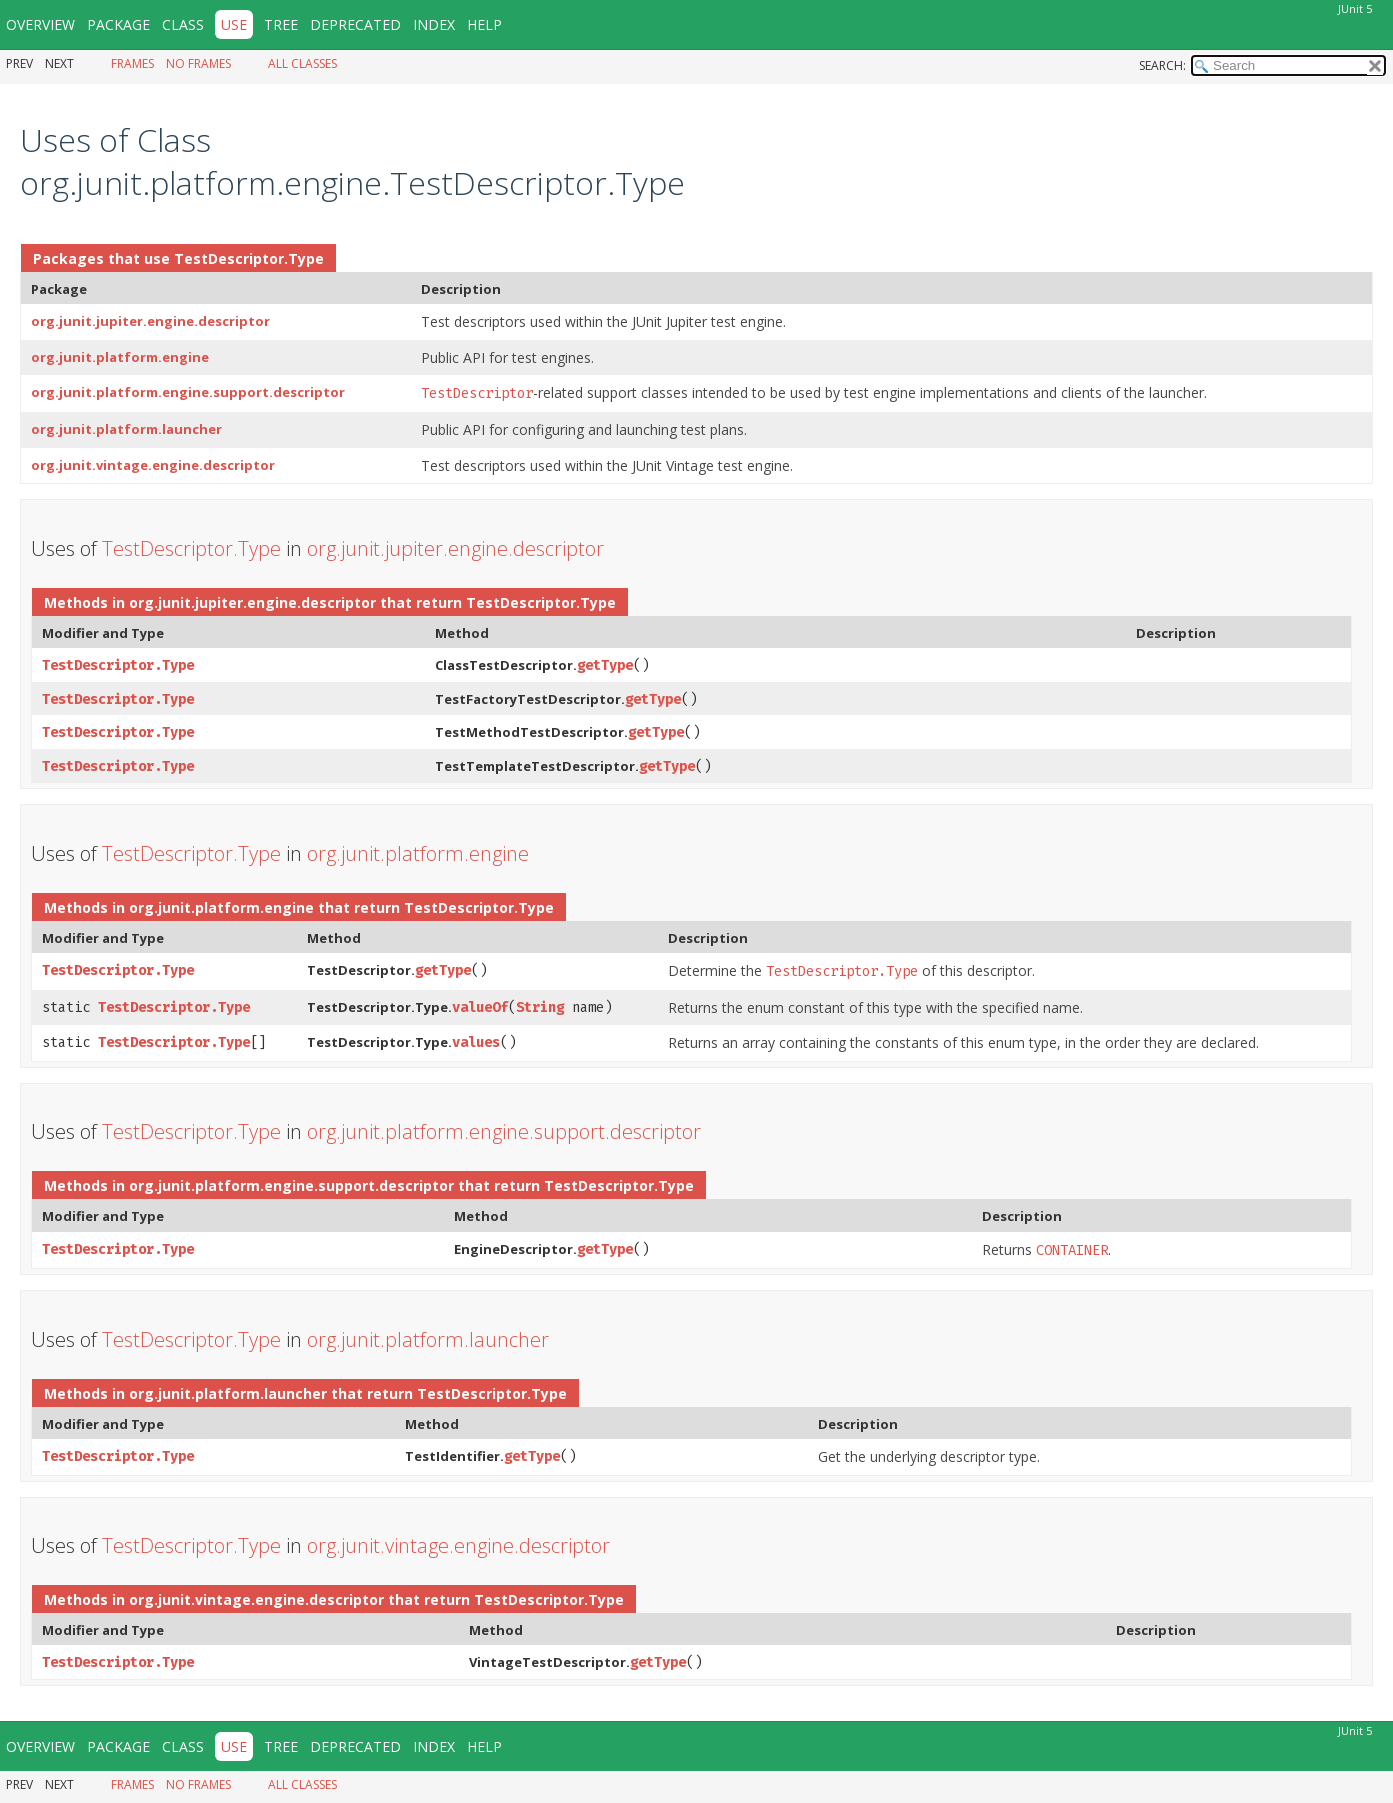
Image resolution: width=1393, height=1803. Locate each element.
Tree (281, 24)
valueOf (480, 1007)
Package (118, 24)
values (476, 1042)
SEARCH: (1162, 65)
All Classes (302, 63)
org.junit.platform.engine (120, 357)
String (540, 1007)
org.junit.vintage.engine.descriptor (153, 465)
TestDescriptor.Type (249, 258)
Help (484, 24)
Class (183, 24)
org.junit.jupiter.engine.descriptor (150, 321)
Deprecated (355, 24)
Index (434, 24)
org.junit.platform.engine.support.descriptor (188, 392)
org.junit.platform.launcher (126, 429)
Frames (132, 63)
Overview (40, 24)
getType (605, 665)
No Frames (198, 63)
